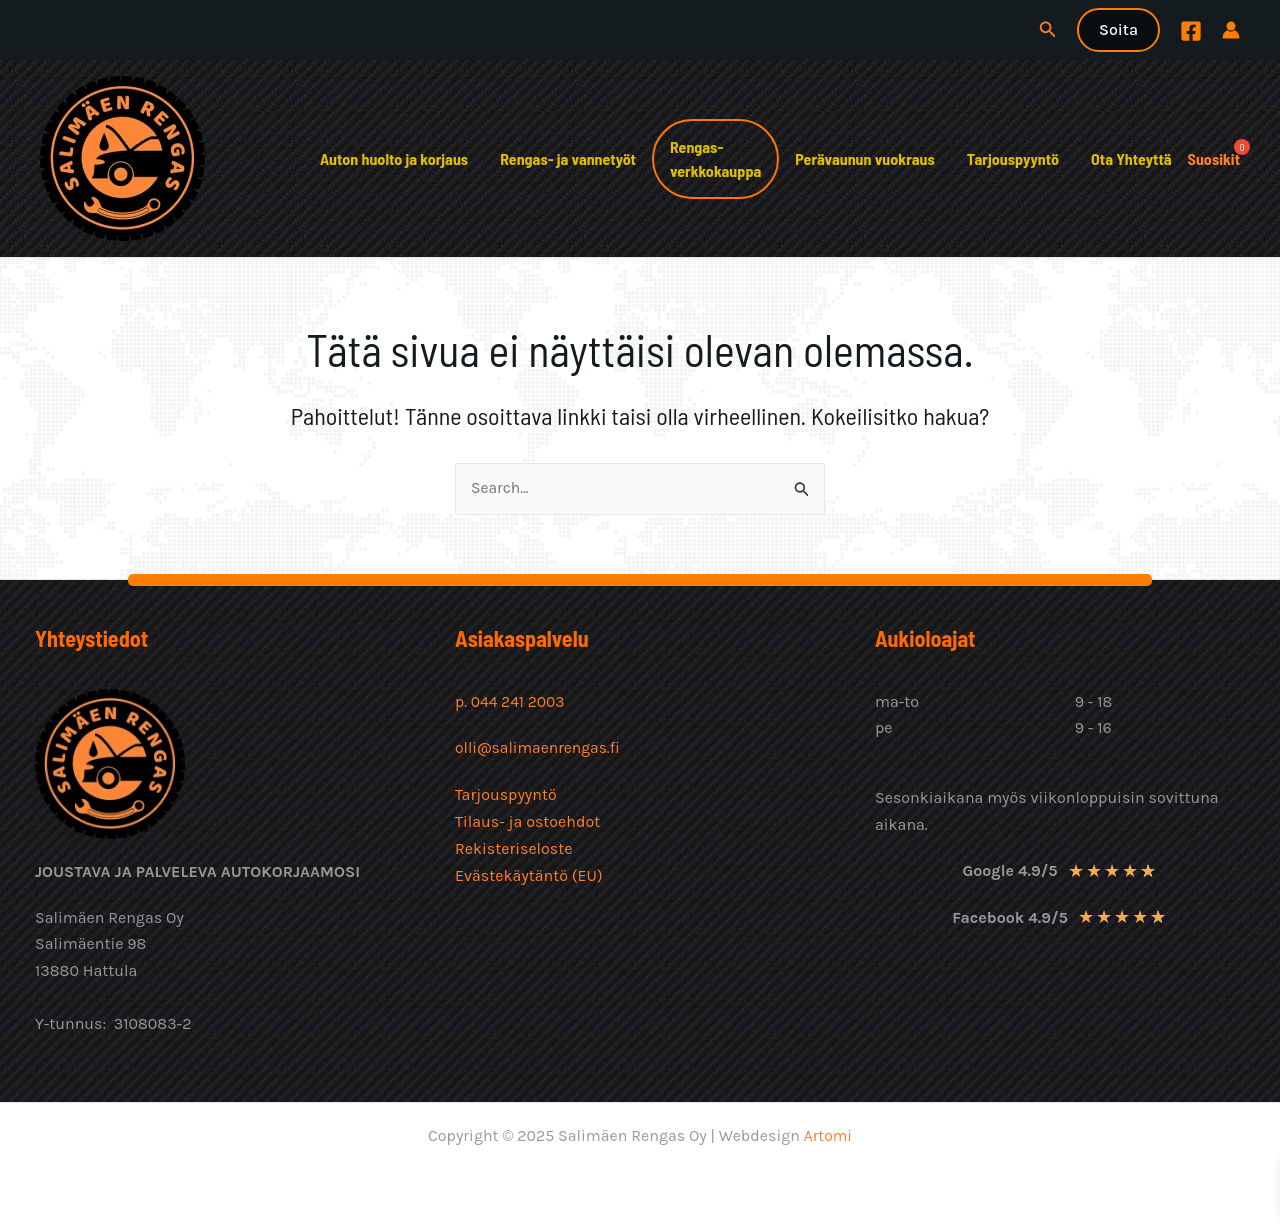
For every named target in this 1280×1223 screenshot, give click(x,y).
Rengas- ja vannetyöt (568, 158)
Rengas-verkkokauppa (715, 158)
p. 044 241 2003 (513, 701)
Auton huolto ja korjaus (394, 158)
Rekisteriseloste (513, 846)
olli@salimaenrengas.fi (539, 747)
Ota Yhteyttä (1131, 158)
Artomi (827, 1135)
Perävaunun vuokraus (864, 158)
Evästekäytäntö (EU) (529, 873)
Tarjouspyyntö (1013, 158)
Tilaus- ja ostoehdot (527, 820)
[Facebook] (1191, 31)
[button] (1048, 30)
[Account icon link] (1231, 30)
